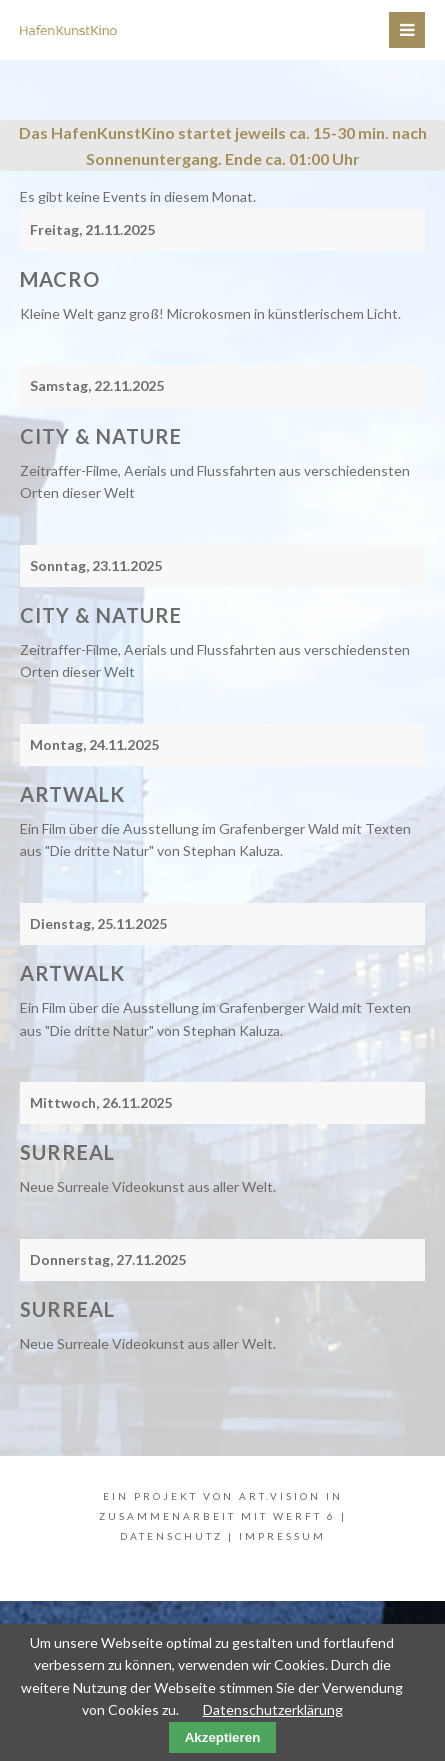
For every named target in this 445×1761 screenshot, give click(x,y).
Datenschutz (171, 1536)
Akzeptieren (223, 1737)
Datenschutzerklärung (273, 1709)
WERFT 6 (304, 1516)
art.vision (280, 1496)
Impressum (282, 1536)
